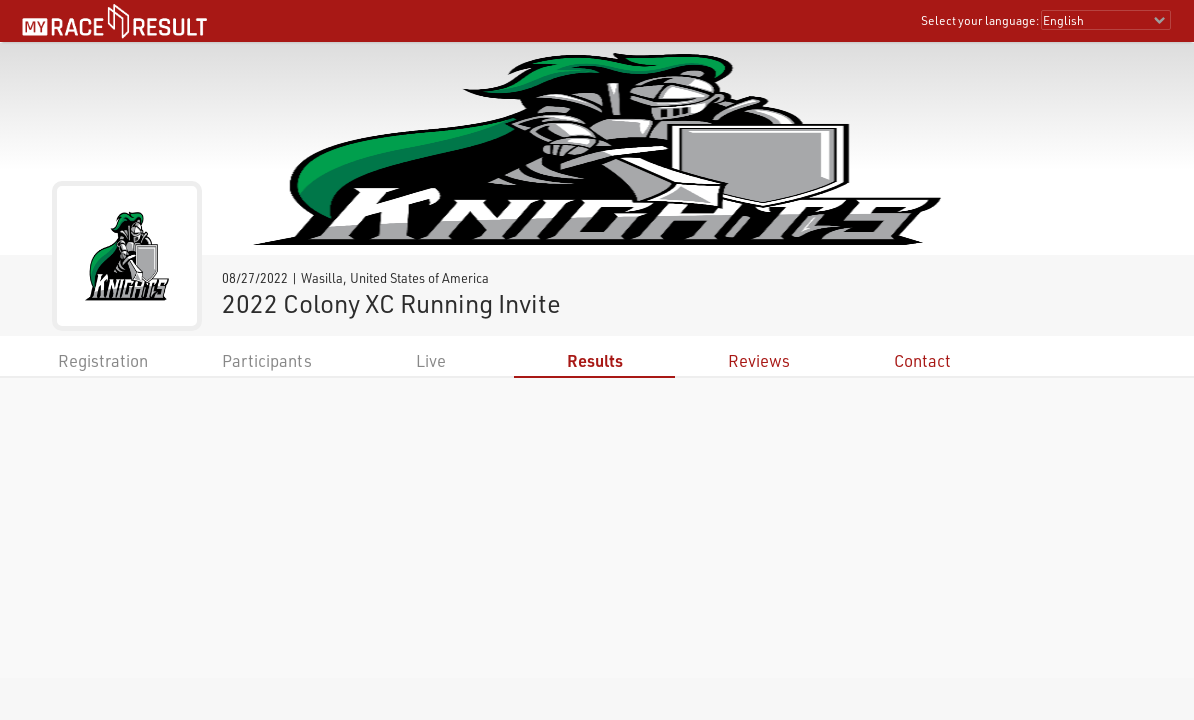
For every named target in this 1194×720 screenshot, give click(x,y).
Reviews (759, 360)
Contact (922, 360)
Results (595, 360)
